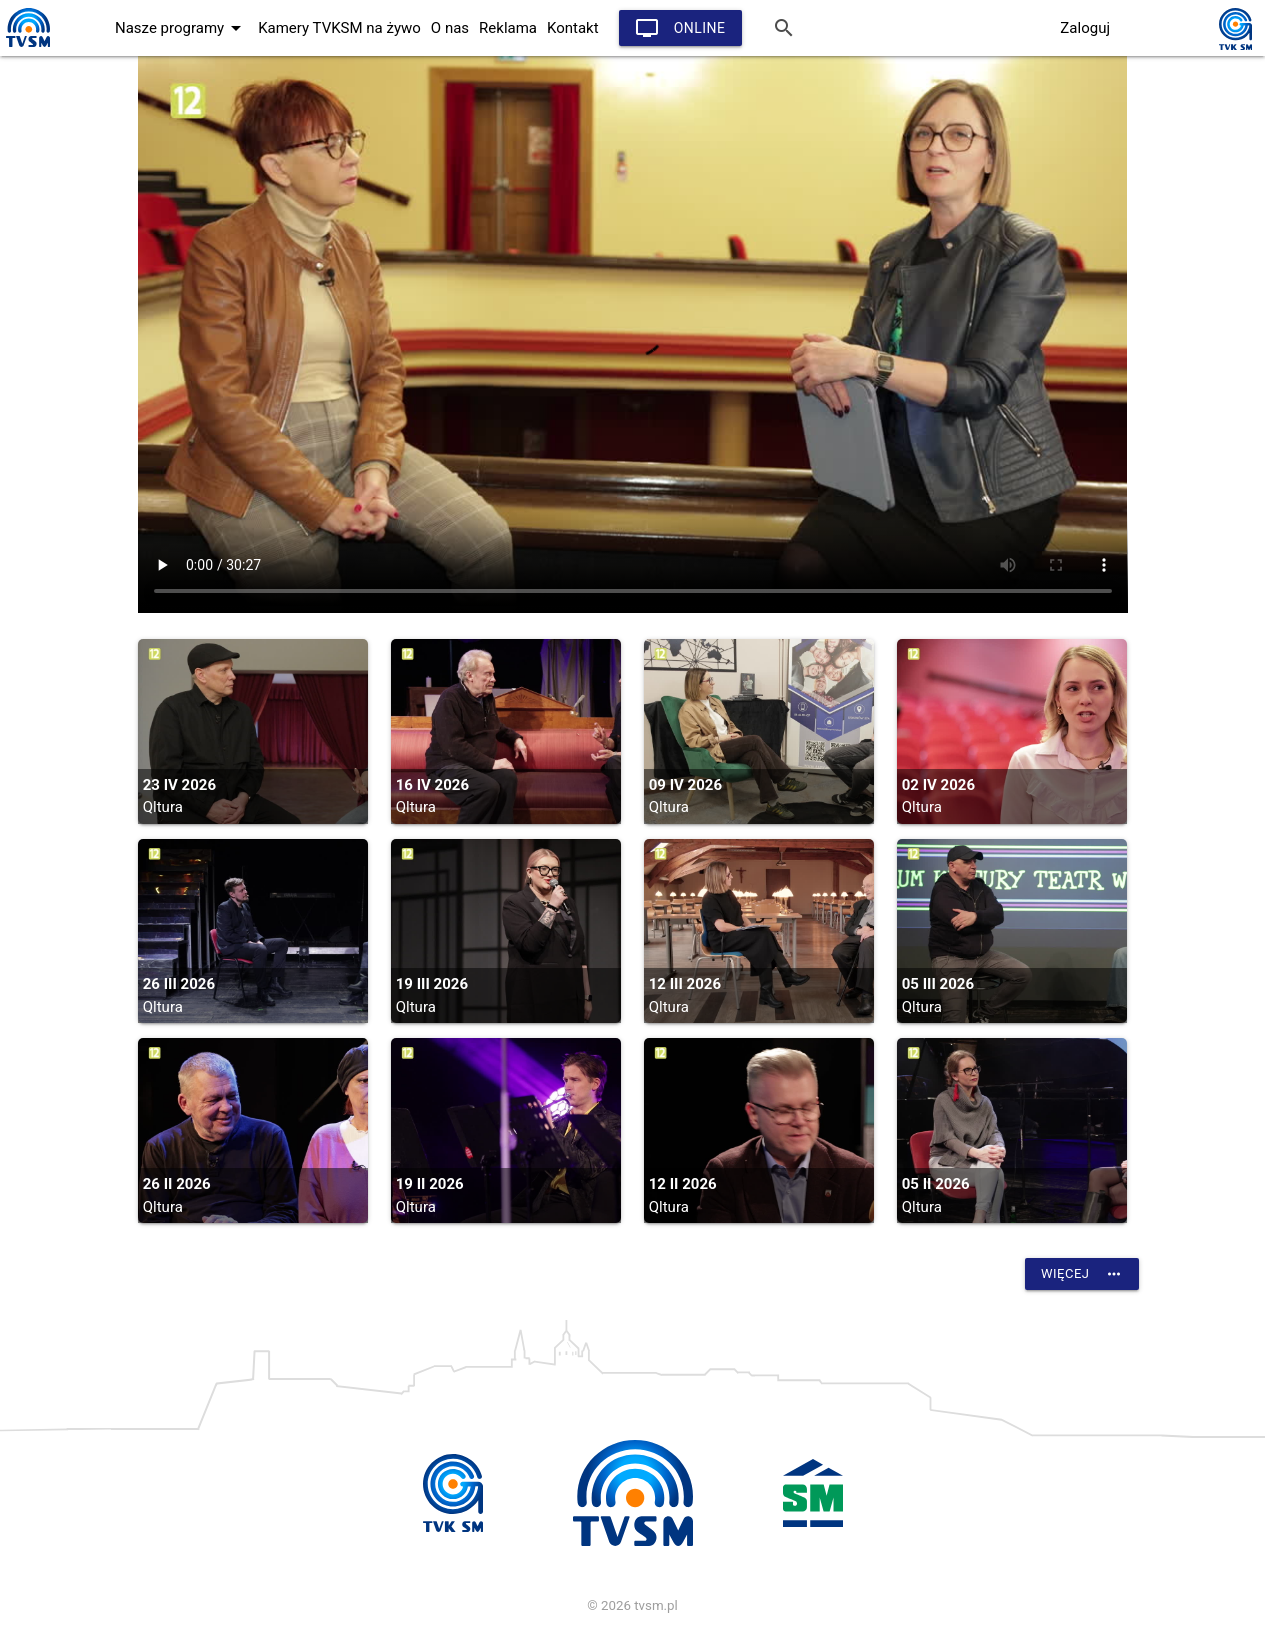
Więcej (1081, 1274)
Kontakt (573, 28)
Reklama (508, 28)
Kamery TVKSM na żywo (339, 28)
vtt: (633, 334)
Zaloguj (1085, 28)
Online (680, 28)
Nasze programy (181, 28)
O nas (450, 28)
